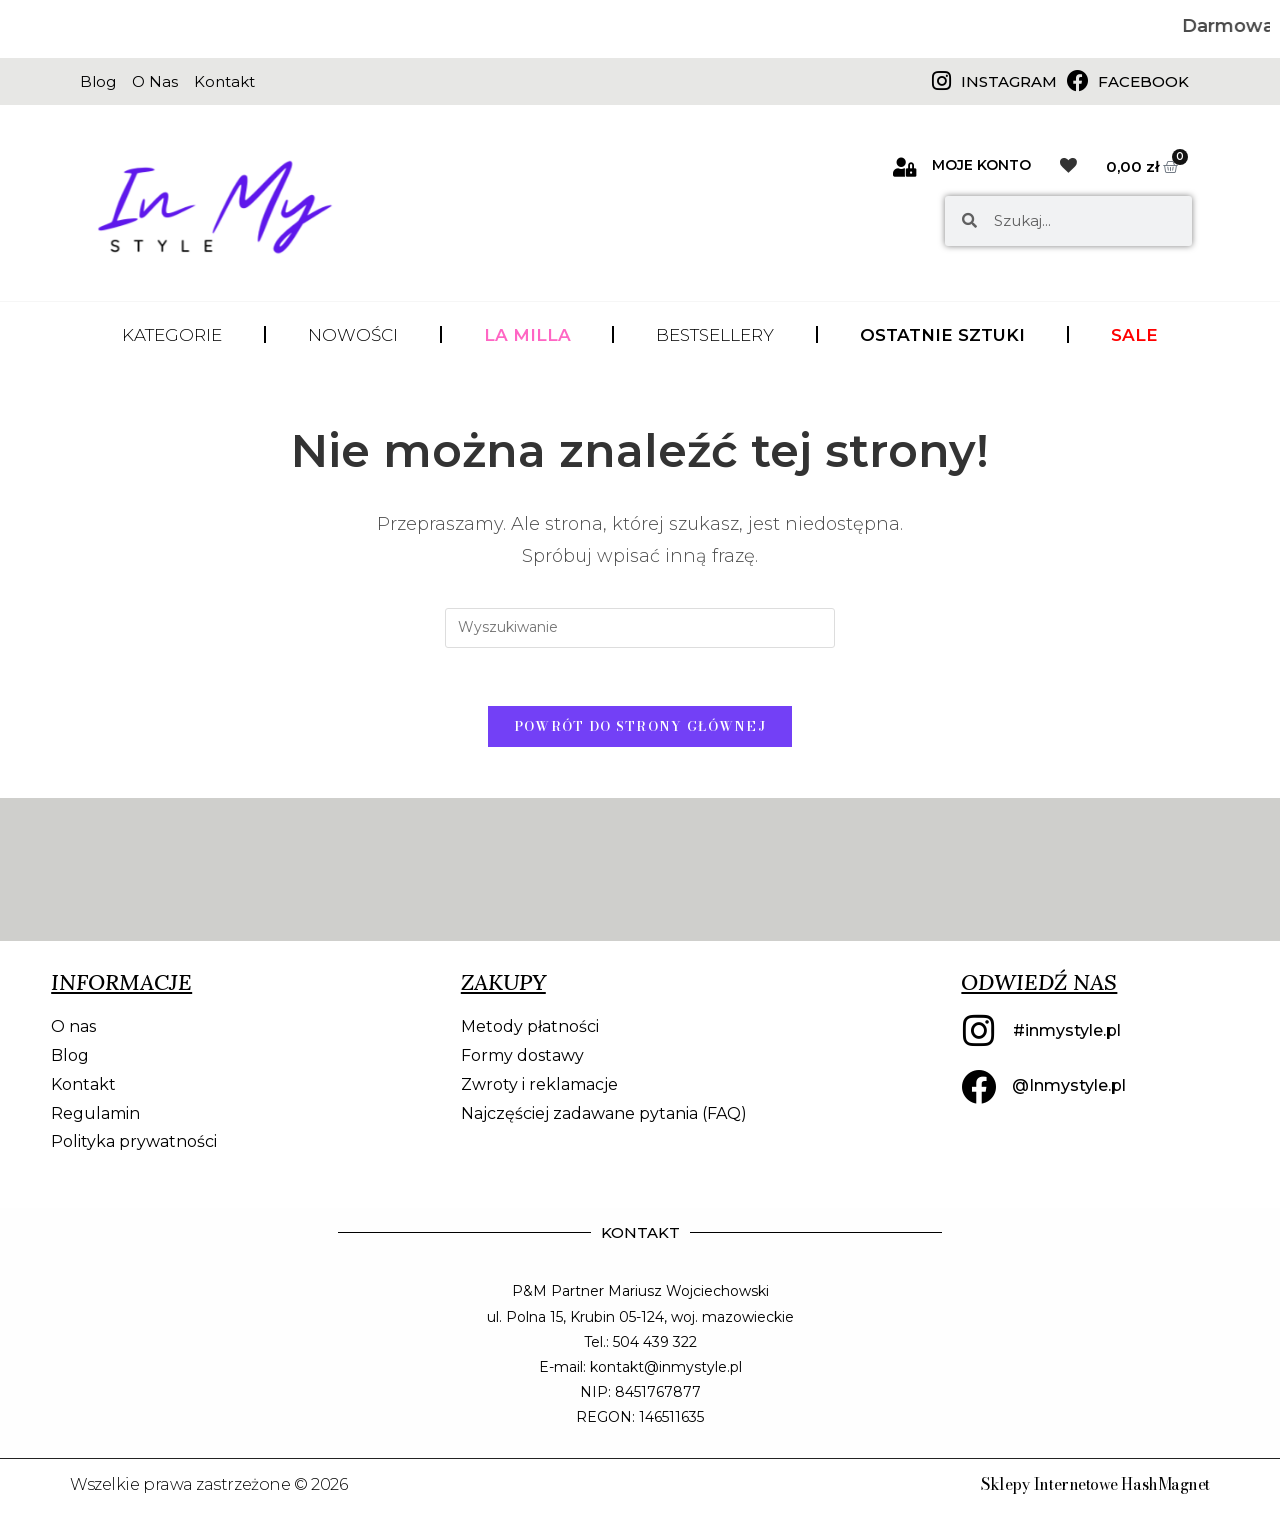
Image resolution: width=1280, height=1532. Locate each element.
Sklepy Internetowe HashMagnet (1095, 1486)
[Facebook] (1078, 81)
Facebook (1143, 81)
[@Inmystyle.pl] (978, 1089)
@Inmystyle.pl (1069, 1088)
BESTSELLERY (715, 335)
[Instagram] (941, 81)
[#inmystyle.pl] (979, 1034)
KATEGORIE (172, 335)
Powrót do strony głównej (640, 729)
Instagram (1009, 81)
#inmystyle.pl (1067, 1032)
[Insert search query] (640, 628)
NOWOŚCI (353, 335)
